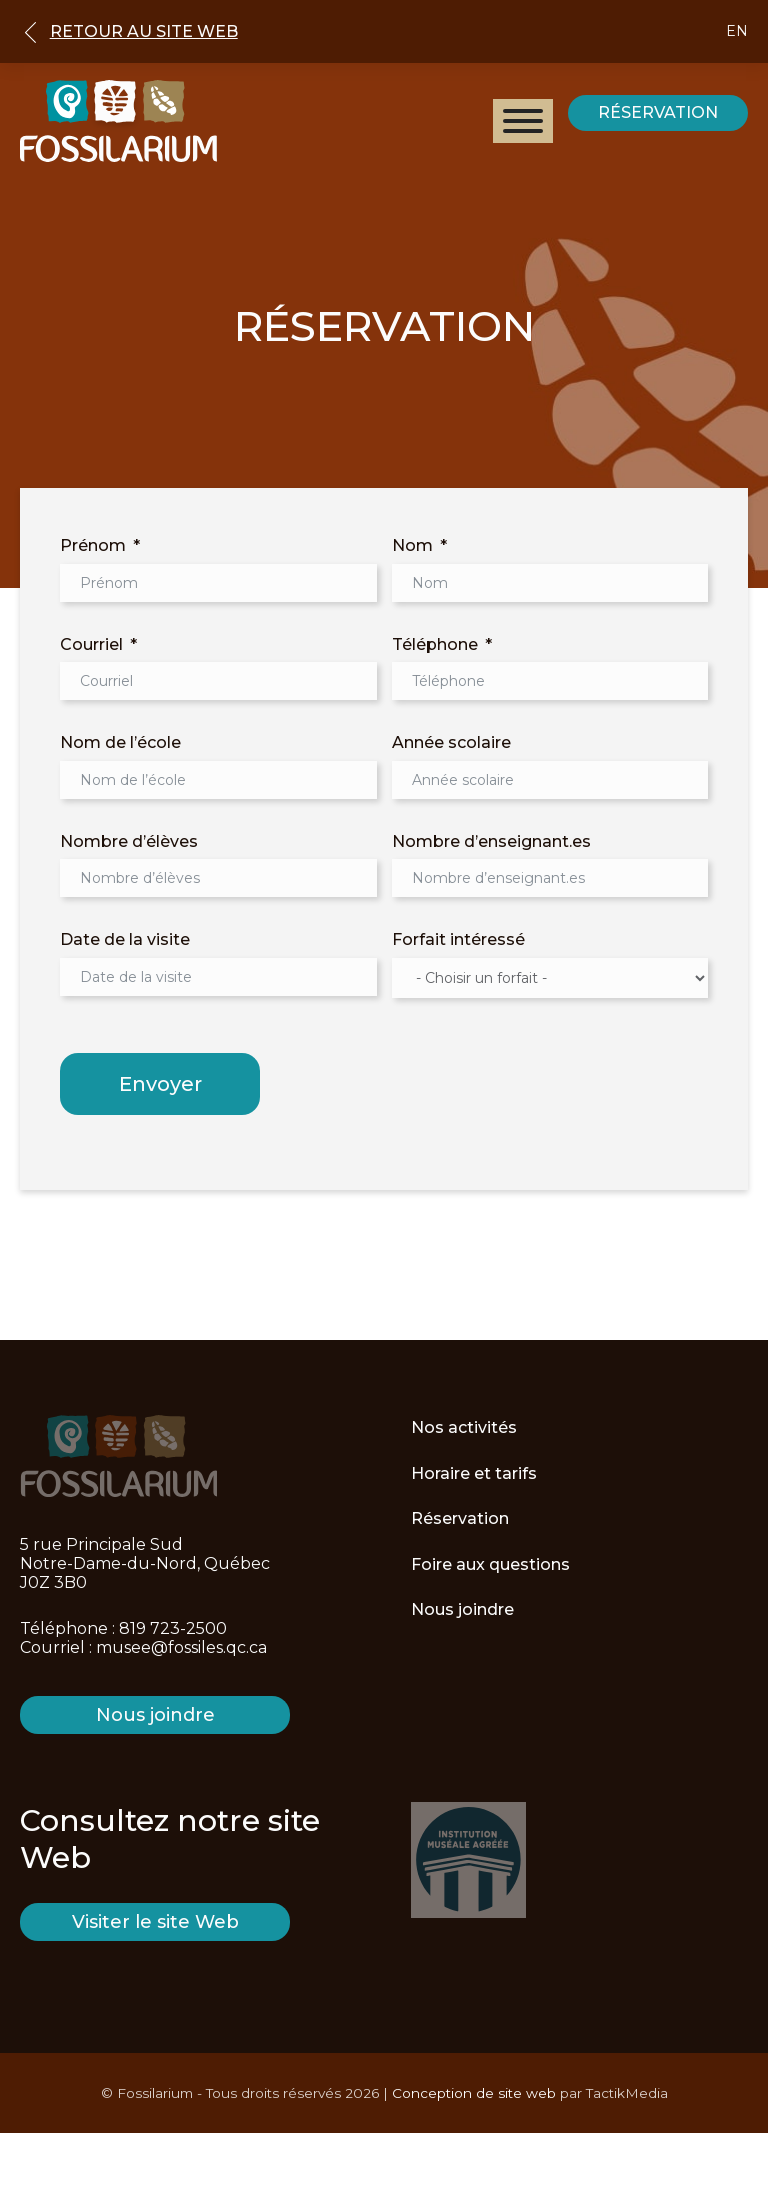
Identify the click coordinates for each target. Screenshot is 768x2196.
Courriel (91, 644)
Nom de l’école (120, 742)
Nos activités (464, 1427)
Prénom (93, 545)
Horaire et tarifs (474, 1473)
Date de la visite (125, 939)
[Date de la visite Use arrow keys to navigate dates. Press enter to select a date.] (218, 977)
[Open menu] (523, 121)
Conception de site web (474, 2093)
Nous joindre (462, 1609)
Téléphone (435, 644)
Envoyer (160, 1084)
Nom (412, 545)
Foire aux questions (490, 1564)
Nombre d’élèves (129, 841)
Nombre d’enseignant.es (491, 841)
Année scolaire (451, 742)
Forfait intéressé (458, 939)
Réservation (460, 1518)
